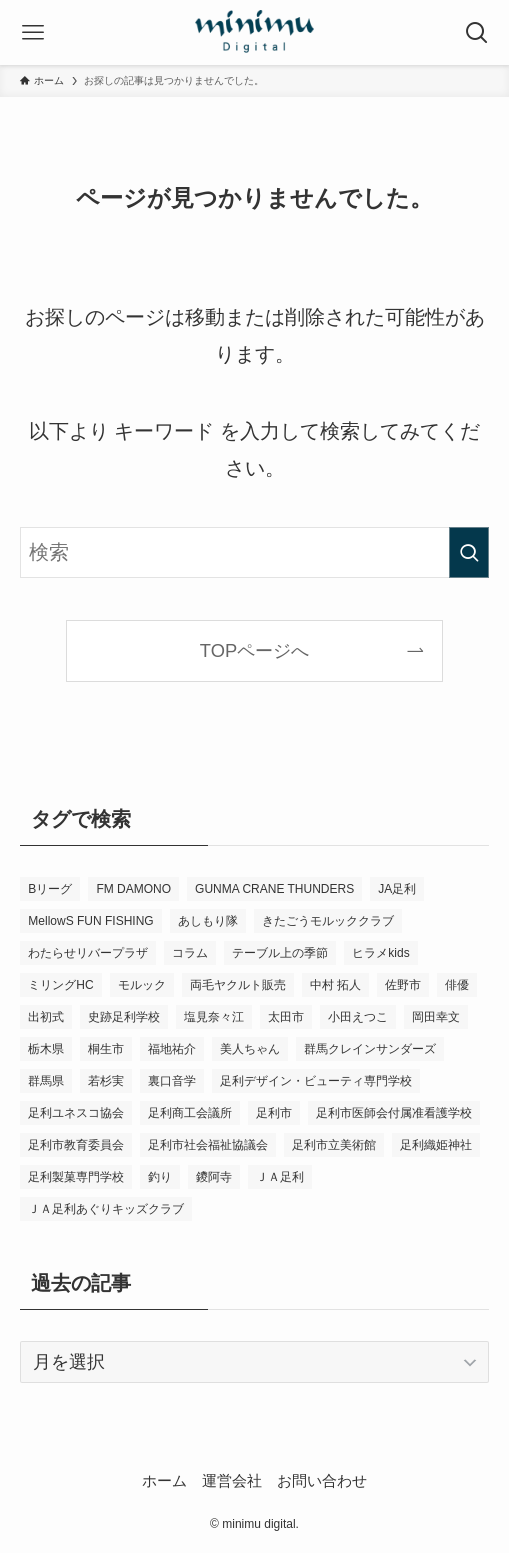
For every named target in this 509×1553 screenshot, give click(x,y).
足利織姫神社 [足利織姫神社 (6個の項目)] (436, 1145)
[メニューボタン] (32, 32)
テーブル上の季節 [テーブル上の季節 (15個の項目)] (280, 953)
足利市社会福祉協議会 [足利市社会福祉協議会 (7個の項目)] (208, 1145)
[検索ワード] (254, 552)
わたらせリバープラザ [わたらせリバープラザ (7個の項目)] (88, 953)
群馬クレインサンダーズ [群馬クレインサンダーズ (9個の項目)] (370, 1049)
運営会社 (232, 1480)
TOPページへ (254, 650)
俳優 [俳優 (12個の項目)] (457, 985)
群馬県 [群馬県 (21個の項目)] (46, 1081)
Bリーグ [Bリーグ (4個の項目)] (50, 889)
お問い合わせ (322, 1480)
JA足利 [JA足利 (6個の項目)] (397, 889)
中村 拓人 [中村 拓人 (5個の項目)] (335, 985)
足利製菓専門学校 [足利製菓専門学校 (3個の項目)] (76, 1177)
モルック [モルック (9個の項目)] (142, 985)
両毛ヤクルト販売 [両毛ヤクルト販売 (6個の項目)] (238, 985)
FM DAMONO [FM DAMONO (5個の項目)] (133, 889)
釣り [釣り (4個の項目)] (160, 1177)
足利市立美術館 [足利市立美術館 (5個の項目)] (334, 1145)
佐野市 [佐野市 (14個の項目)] (403, 985)
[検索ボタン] (476, 32)
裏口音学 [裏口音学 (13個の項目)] (172, 1081)
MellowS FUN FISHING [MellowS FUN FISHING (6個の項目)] (90, 921)
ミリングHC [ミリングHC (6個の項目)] (60, 985)
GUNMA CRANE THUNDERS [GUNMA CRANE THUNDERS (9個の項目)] (274, 889)
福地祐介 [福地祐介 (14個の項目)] (172, 1049)
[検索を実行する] (469, 552)
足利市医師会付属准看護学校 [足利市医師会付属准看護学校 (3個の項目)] (394, 1113)
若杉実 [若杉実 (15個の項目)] (106, 1081)
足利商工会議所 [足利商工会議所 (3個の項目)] (190, 1113)
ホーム (164, 1480)
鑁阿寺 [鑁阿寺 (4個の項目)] (214, 1177)
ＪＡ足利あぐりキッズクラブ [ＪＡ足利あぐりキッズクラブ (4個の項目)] (106, 1209)
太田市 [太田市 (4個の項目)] (286, 1017)
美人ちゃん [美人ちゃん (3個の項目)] (250, 1049)
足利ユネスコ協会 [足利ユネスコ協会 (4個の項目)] (76, 1113)
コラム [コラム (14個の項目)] (190, 953)
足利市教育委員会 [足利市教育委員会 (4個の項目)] (76, 1145)
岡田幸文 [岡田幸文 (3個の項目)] (436, 1017)
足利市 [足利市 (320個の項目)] (274, 1113)
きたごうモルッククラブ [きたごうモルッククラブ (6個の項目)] (328, 921)
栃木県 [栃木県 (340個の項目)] (46, 1049)
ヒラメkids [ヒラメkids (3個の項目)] (380, 953)
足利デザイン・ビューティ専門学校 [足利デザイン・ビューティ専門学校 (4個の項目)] (316, 1081)
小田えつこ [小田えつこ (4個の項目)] (358, 1017)
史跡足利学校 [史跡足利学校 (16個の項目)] (124, 1017)
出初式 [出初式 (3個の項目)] (46, 1017)
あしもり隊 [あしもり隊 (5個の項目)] (208, 921)
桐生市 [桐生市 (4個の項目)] (106, 1049)
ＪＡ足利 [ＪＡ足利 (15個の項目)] (280, 1177)
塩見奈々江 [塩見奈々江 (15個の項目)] (214, 1017)
